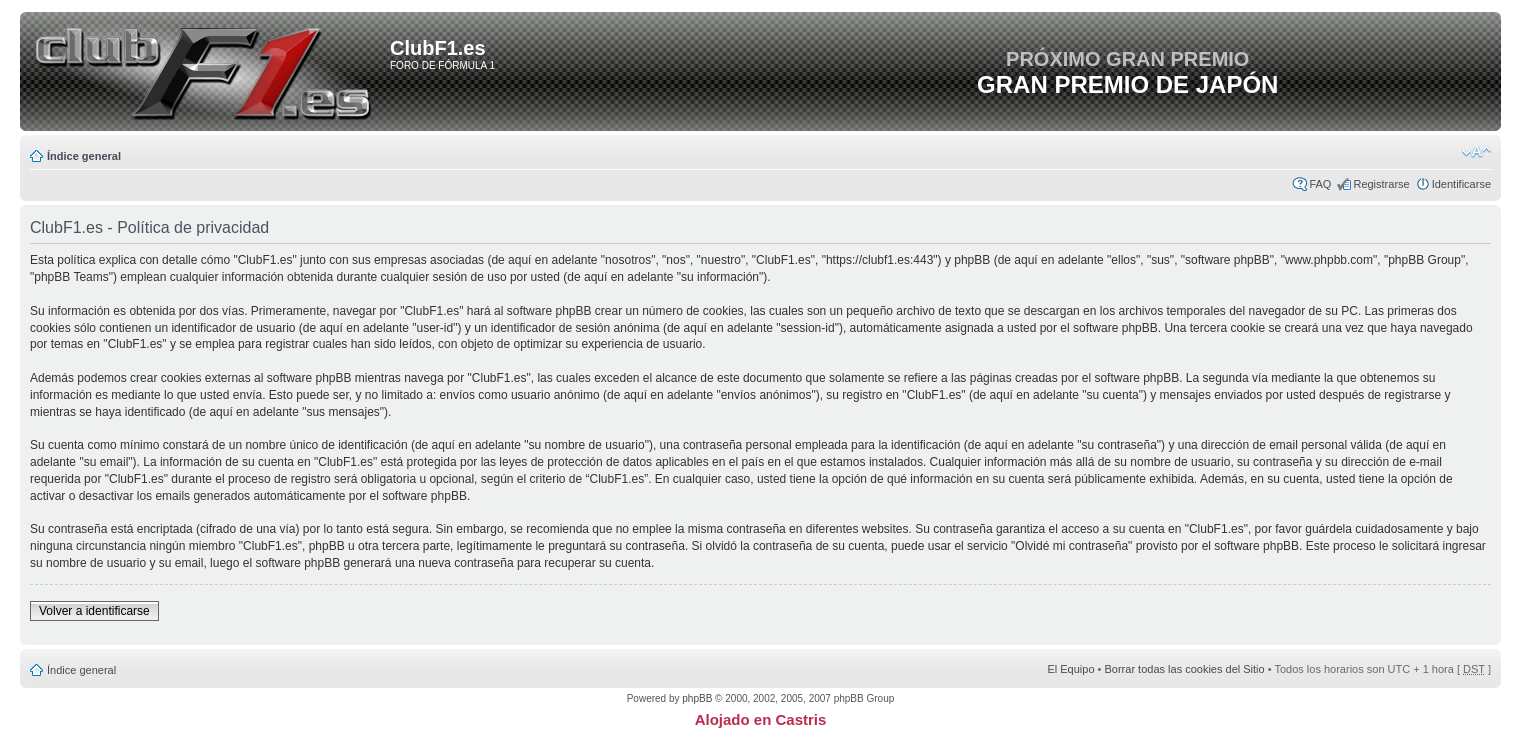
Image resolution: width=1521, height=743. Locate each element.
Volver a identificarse (94, 611)
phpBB (697, 698)
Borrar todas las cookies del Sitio (1184, 669)
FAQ (1320, 184)
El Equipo (1070, 669)
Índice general (84, 156)
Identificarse (1461, 184)
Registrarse (1381, 184)
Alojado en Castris (761, 719)
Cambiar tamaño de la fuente (1476, 152)
